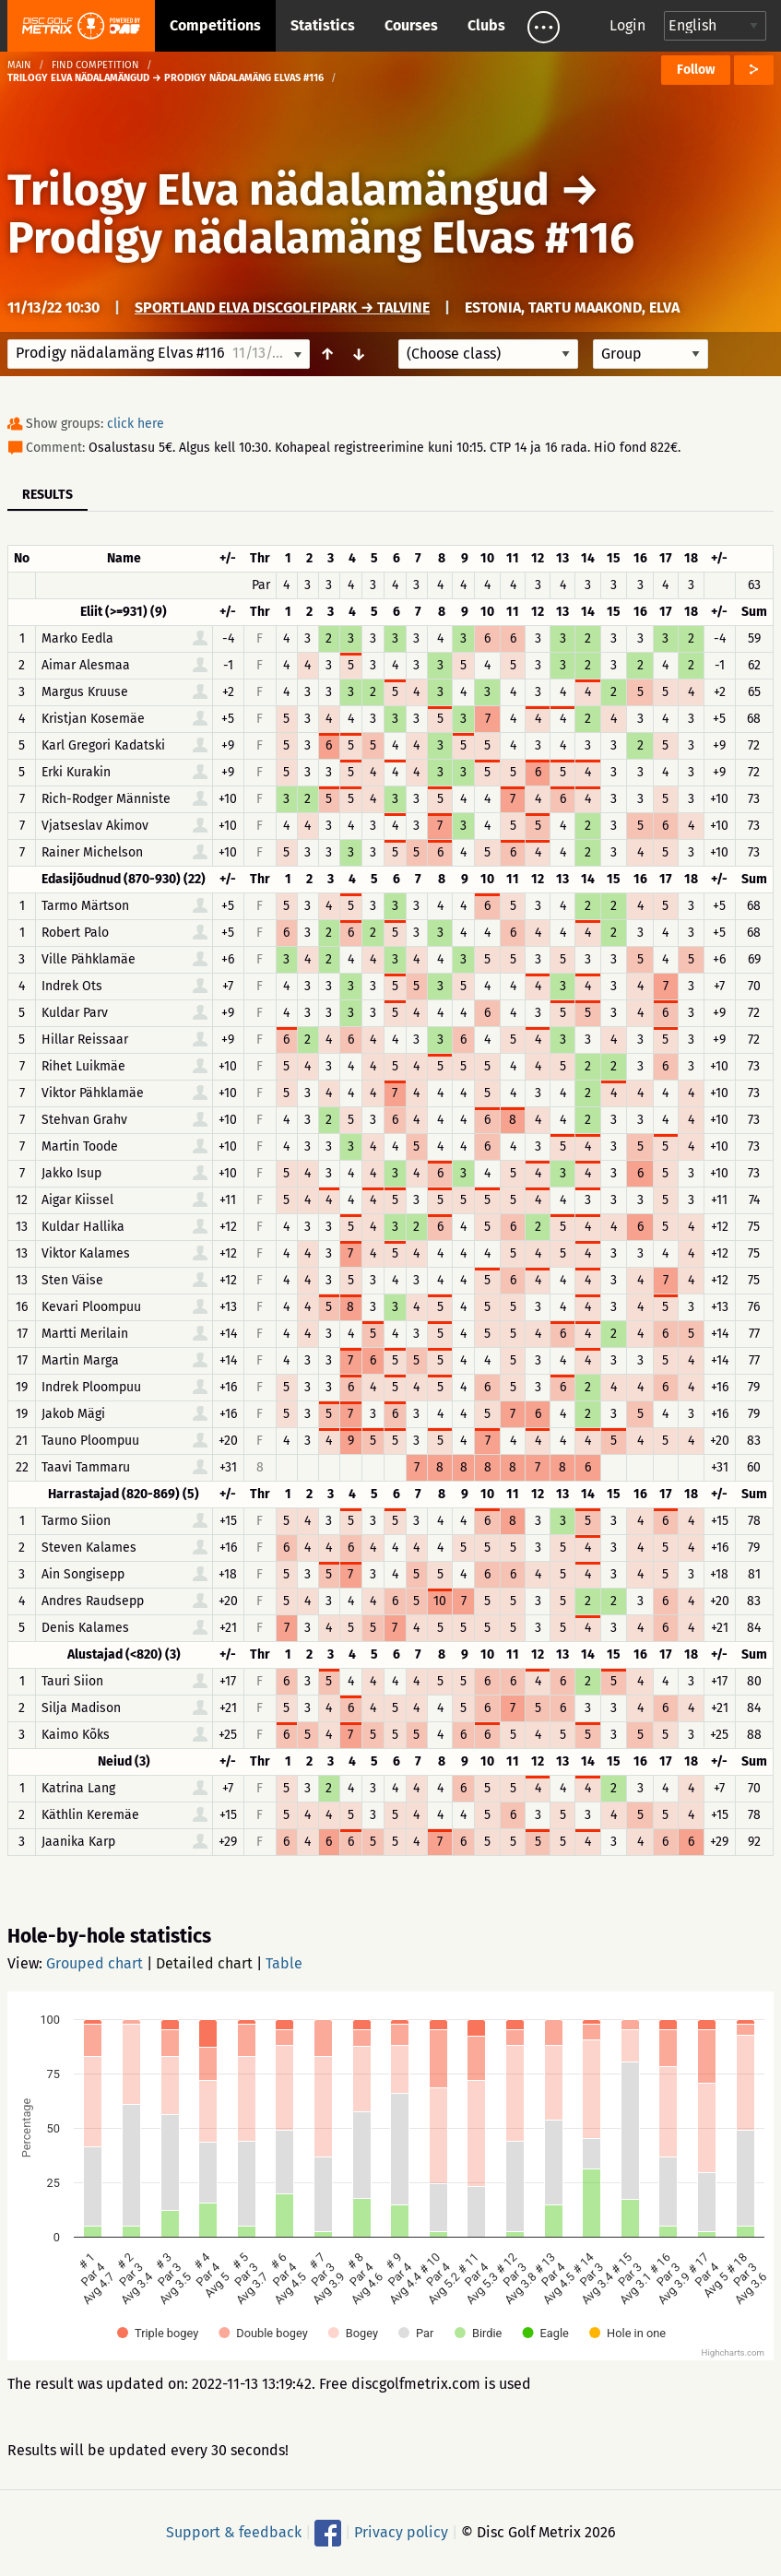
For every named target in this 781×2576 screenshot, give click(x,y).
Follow (696, 69)
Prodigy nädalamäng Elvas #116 (320, 238)
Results (47, 494)
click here (135, 423)
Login (627, 25)
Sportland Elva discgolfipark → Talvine (282, 307)
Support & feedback (234, 2532)
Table (284, 1963)
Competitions (215, 25)
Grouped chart (94, 1963)
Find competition (95, 65)
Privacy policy (401, 2532)
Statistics (322, 25)
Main (19, 65)
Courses (411, 25)
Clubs (486, 25)
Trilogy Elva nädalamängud (278, 190)
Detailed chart (204, 1963)
